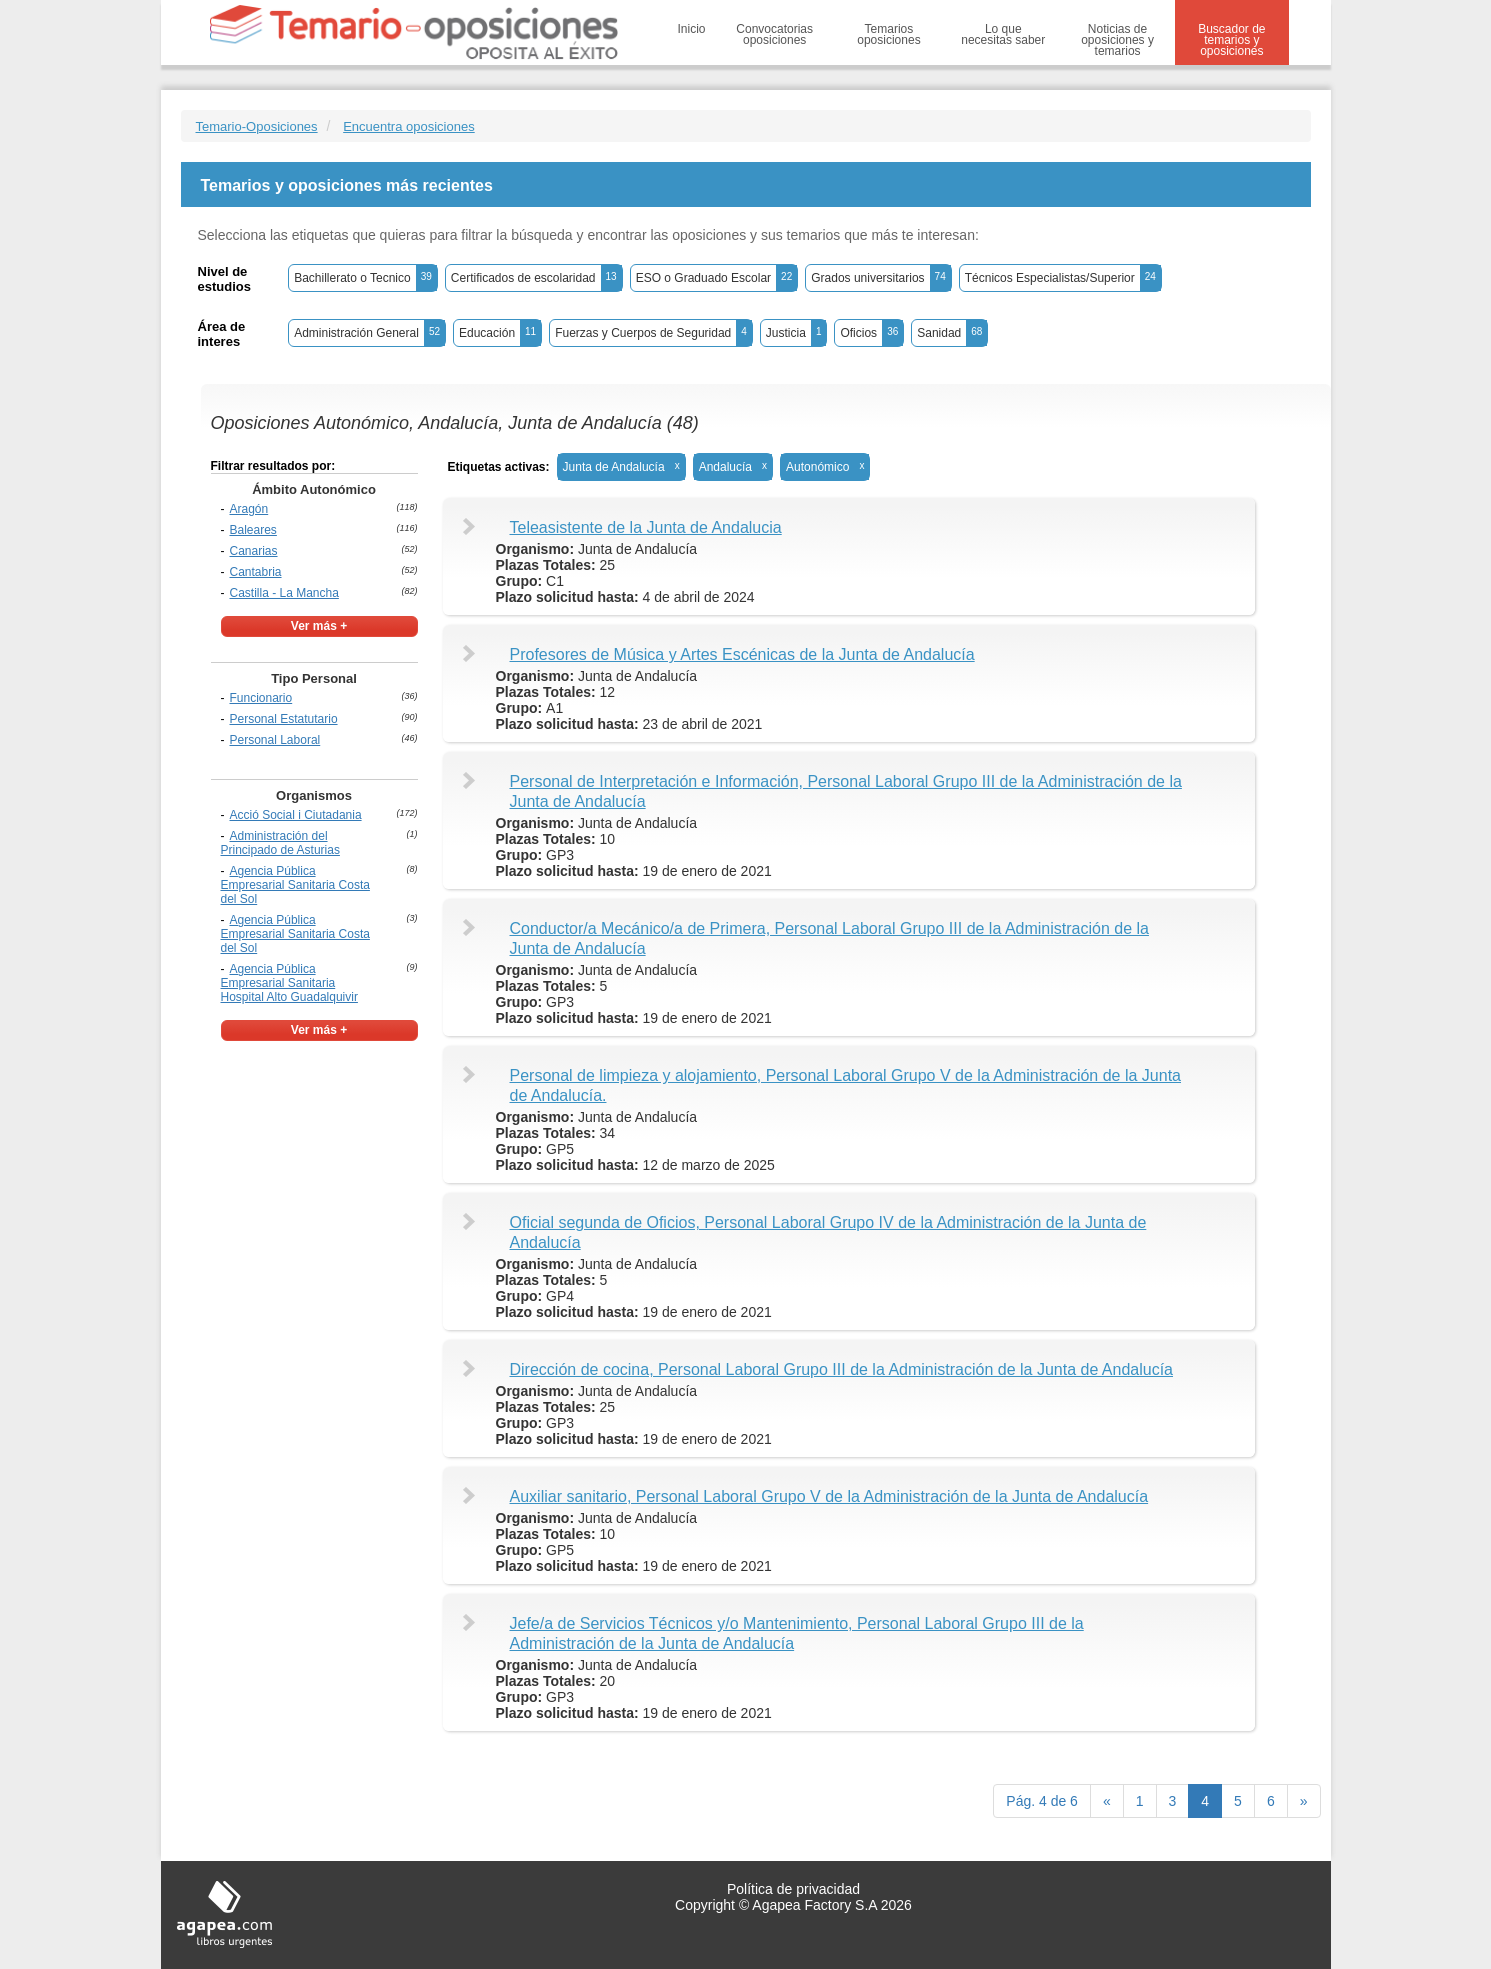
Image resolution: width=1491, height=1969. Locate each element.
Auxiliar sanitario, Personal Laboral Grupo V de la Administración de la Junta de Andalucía (829, 1496)
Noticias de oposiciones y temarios (1117, 40)
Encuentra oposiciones (409, 126)
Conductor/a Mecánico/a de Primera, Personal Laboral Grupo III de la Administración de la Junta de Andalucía (829, 938)
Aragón (249, 509)
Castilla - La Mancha (284, 593)
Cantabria (256, 572)
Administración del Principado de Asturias (280, 843)
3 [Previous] (1173, 1801)
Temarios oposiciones (888, 34)
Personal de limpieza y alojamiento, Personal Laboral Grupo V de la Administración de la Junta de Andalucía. (846, 1085)
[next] (1304, 1801)
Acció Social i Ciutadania (296, 815)
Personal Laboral (275, 740)
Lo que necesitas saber (1003, 34)
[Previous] (1107, 1801)
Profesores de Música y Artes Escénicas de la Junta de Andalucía (742, 654)
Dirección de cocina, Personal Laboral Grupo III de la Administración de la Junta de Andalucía (842, 1369)
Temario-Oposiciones (257, 126)
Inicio (692, 29)
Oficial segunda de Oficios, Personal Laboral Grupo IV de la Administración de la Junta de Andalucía (828, 1232)
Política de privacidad (793, 1889)
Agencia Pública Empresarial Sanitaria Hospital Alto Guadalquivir (289, 983)
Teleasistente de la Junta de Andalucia (646, 527)
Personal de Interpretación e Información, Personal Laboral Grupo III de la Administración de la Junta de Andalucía (846, 791)
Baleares (253, 530)
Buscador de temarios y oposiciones (1231, 40)
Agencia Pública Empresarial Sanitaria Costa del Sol (295, 885)
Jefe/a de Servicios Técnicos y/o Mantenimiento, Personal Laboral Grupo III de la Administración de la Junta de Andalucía (797, 1633)
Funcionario (261, 698)
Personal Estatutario (284, 719)
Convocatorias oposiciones (774, 34)
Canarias (254, 551)
